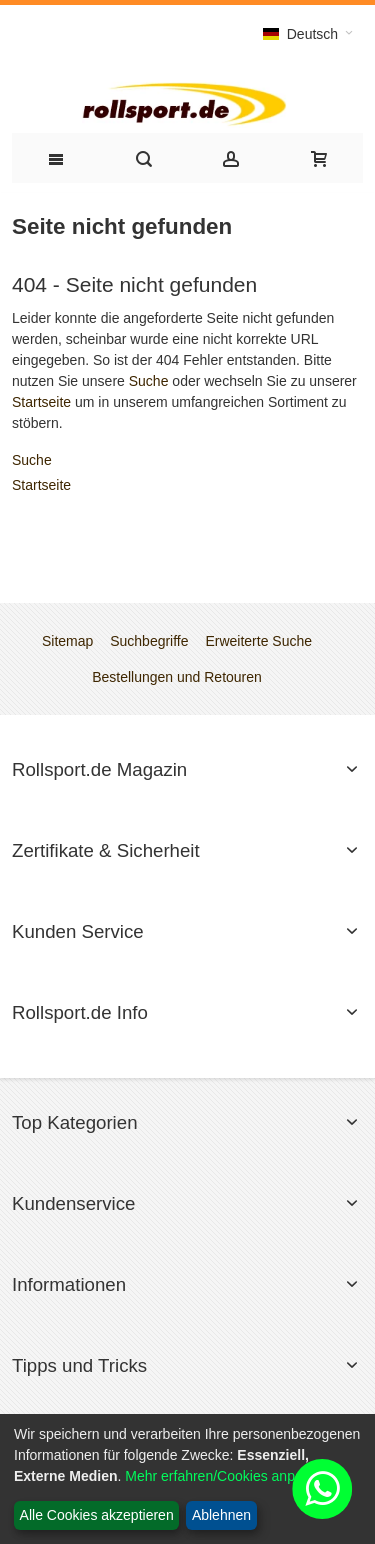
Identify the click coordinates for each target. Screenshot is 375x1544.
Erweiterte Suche (258, 641)
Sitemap (67, 641)
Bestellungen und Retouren (177, 677)
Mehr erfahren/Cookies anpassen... (234, 1476)
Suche (149, 381)
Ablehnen (221, 1515)
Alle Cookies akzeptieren (97, 1515)
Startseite (41, 402)
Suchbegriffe (149, 641)
